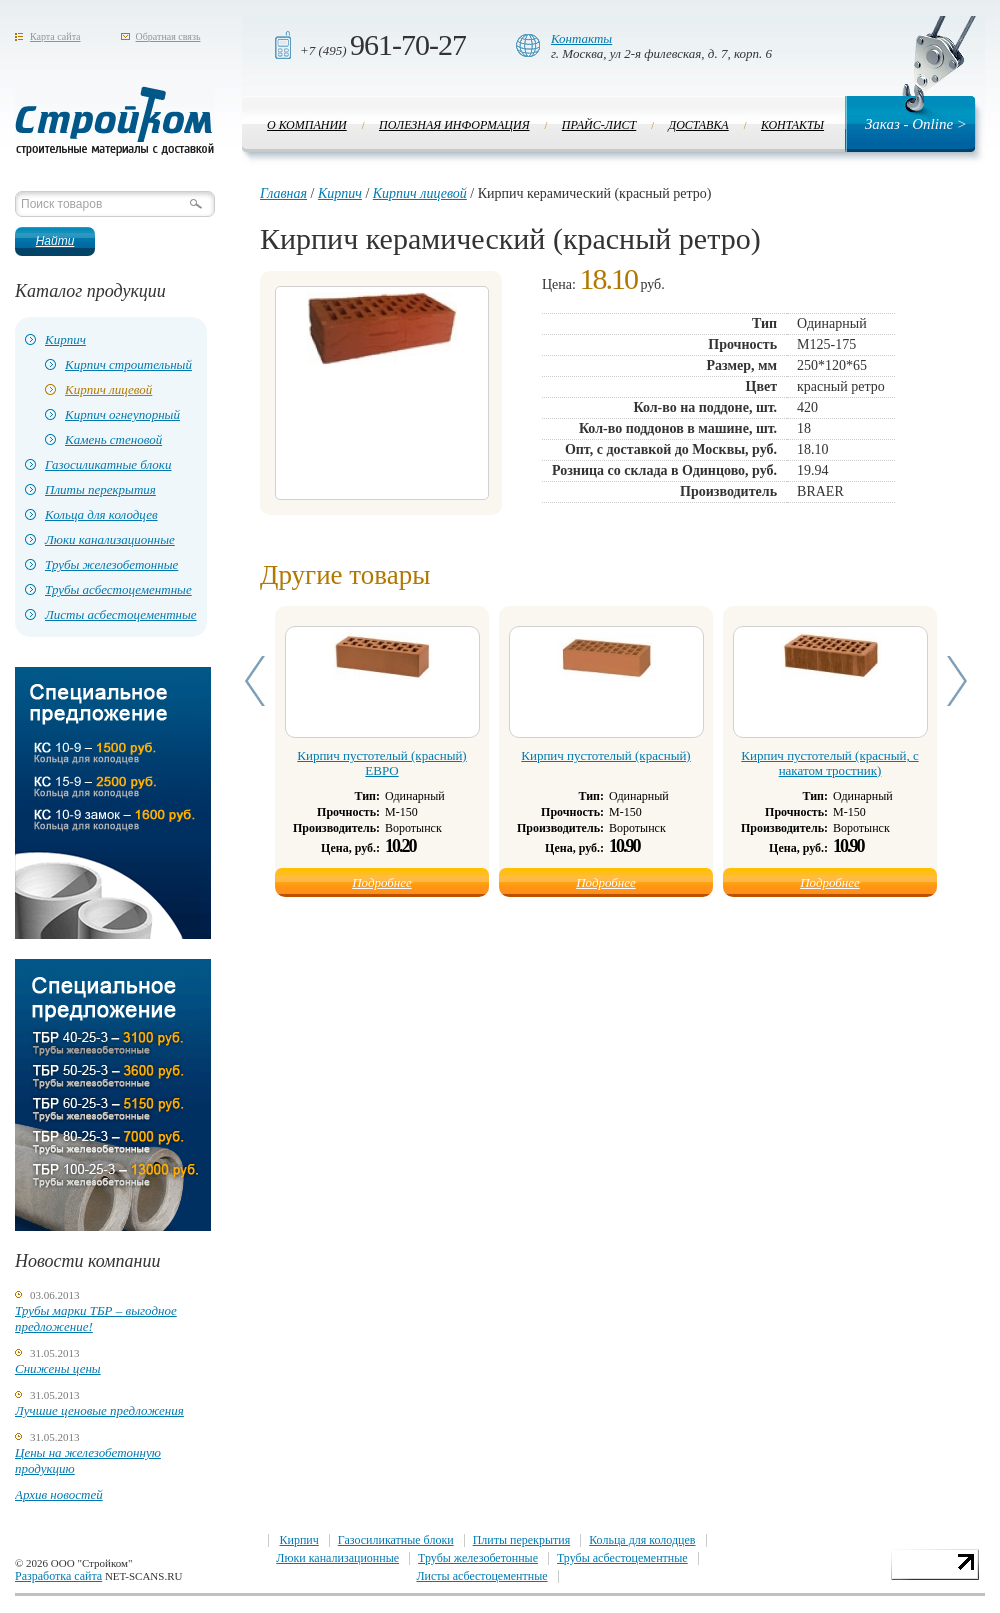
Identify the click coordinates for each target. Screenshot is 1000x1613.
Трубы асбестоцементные (118, 589)
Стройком (115, 121)
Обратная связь (168, 36)
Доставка (699, 125)
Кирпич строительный (128, 364)
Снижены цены (58, 1368)
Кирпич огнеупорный (122, 414)
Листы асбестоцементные (121, 614)
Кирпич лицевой (108, 389)
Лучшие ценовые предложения (99, 1410)
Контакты (581, 38)
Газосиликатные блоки (108, 464)
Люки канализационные (110, 539)
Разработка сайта (58, 1576)
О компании (307, 125)
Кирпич (65, 339)
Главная (283, 193)
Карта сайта (55, 36)
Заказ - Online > (916, 124)
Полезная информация (454, 125)
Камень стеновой (113, 439)
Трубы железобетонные (111, 564)
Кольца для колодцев (101, 514)
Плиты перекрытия (100, 489)
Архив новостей (59, 1494)
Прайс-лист (599, 125)
